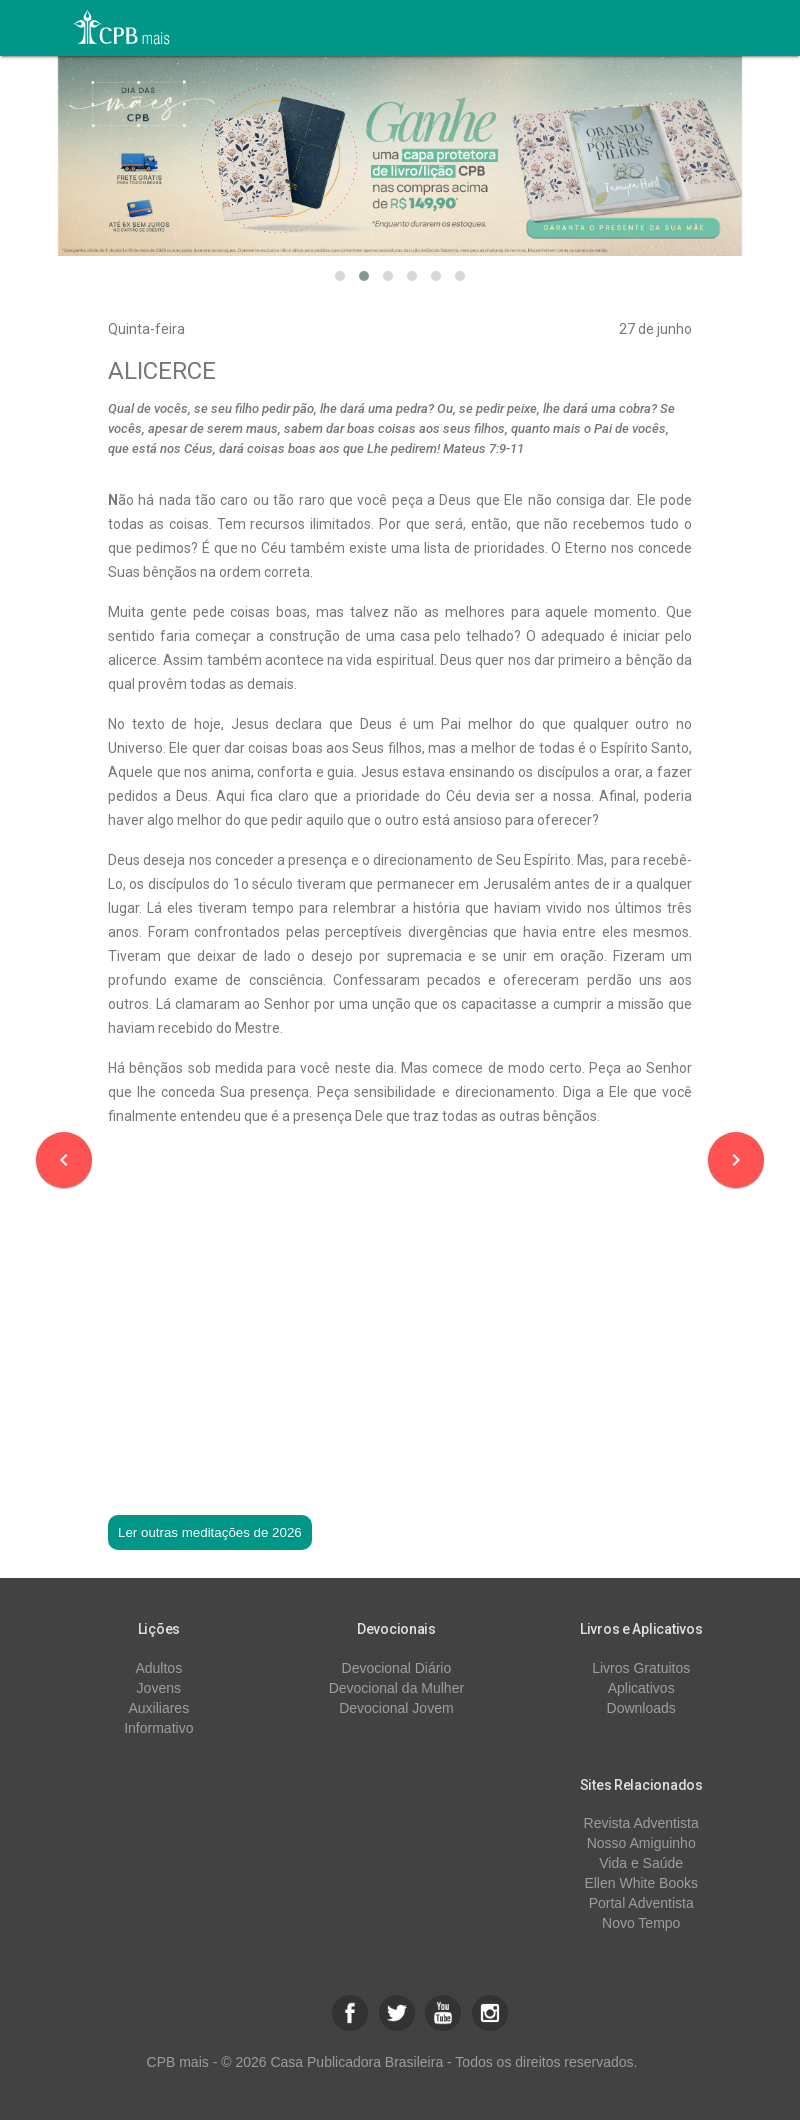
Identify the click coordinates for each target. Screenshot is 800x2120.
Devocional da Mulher (396, 1688)
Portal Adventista (641, 1903)
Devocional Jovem (396, 1708)
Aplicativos (641, 1688)
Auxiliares (158, 1708)
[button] (340, 276)
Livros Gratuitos (641, 1668)
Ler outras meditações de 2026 (210, 1532)
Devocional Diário (397, 1668)
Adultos (158, 1668)
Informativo (158, 1728)
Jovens (159, 1688)
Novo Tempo (641, 1923)
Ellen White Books (641, 1883)
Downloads (641, 1708)
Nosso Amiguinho (641, 1843)
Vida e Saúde (641, 1863)
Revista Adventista (641, 1823)
